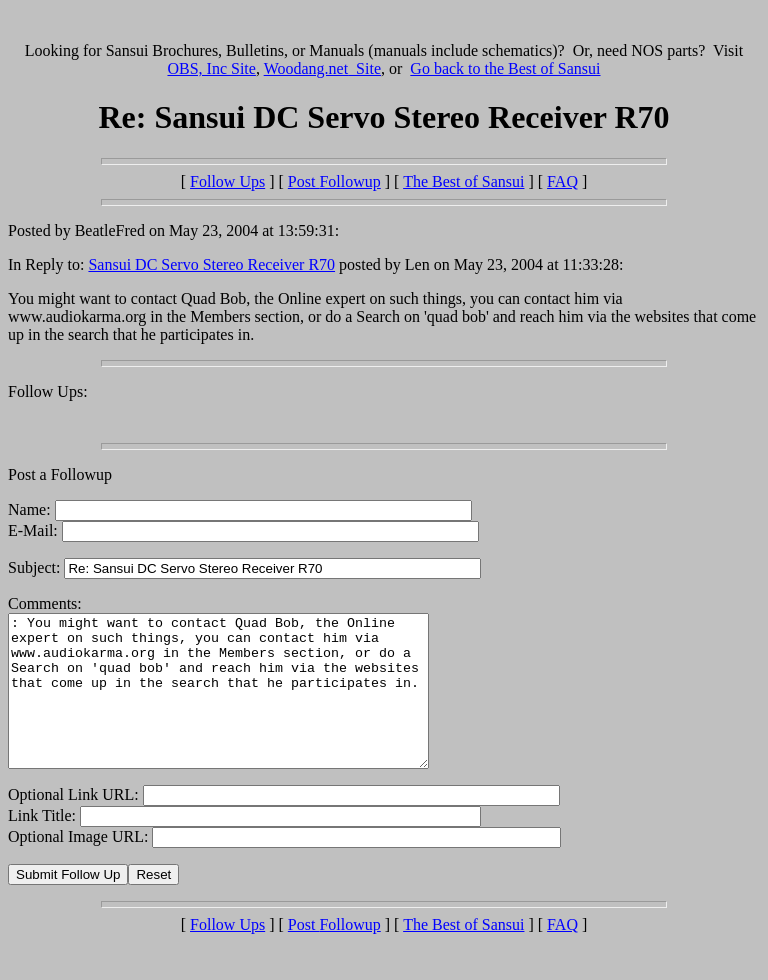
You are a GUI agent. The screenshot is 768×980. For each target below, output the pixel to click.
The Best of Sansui (463, 181)
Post (334, 181)
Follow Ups (227, 181)
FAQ (562, 181)
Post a (29, 474)
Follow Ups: (48, 391)
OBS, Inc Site (211, 68)
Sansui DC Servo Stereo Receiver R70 (211, 264)
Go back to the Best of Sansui (505, 68)
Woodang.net (322, 68)
